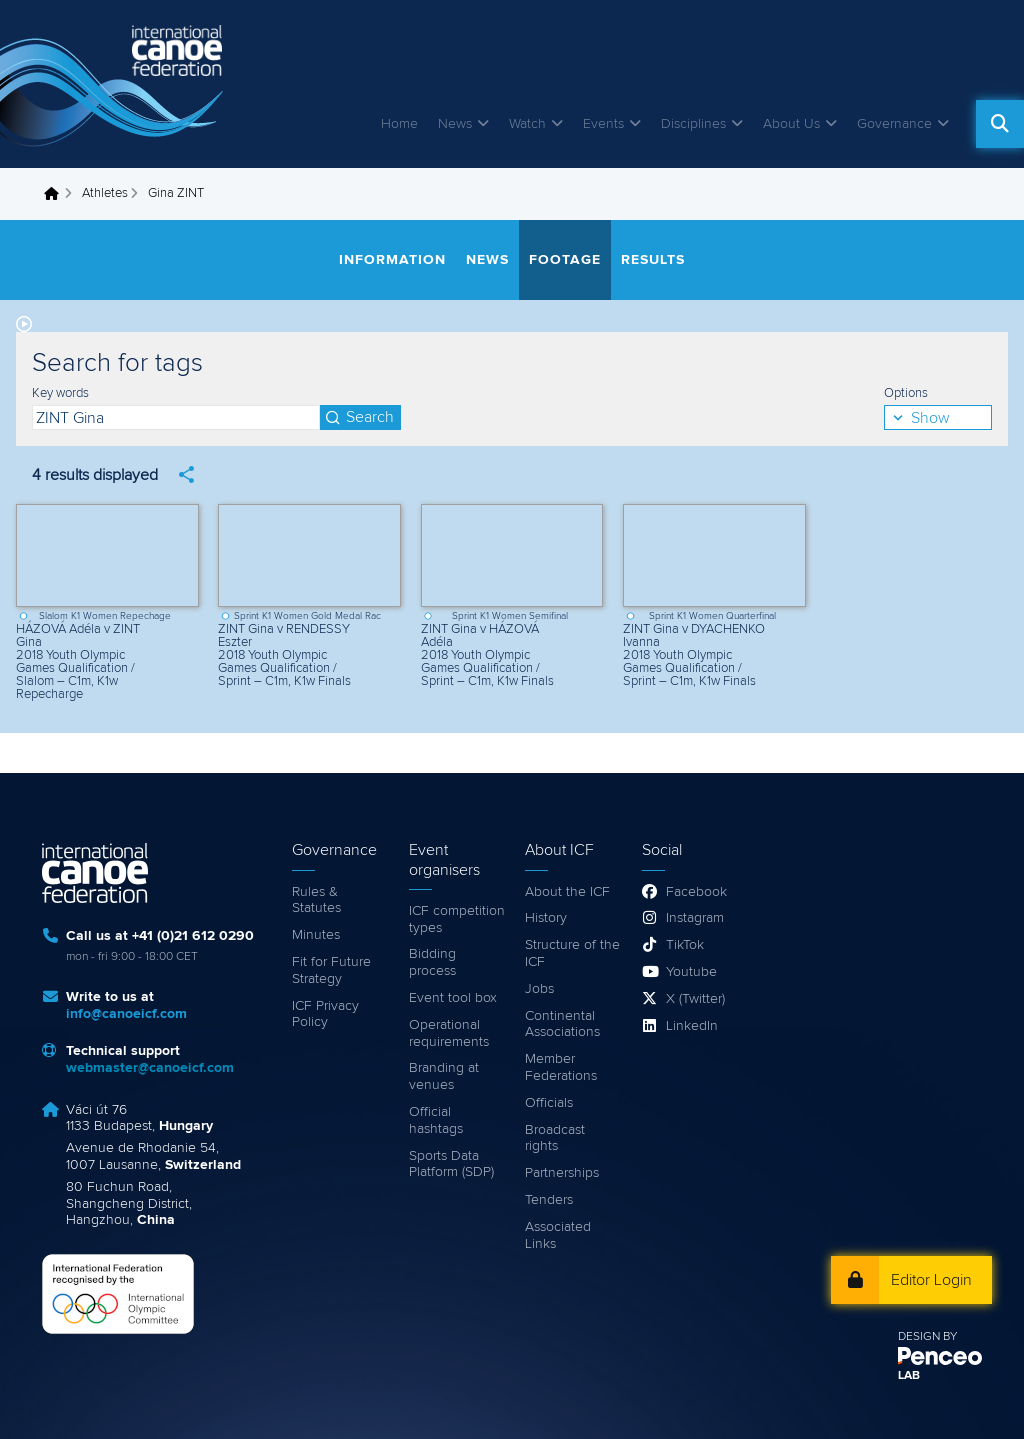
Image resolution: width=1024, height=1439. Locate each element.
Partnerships (562, 1173)
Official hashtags (436, 1120)
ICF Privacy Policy (325, 1014)
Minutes (316, 935)
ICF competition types (457, 919)
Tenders (549, 1200)
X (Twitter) (695, 999)
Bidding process (432, 962)
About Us (791, 124)
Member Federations (561, 1067)
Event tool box (453, 998)
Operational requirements (449, 1033)
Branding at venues (444, 1076)
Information (392, 260)
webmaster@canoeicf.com (150, 1068)
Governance (894, 124)
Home (399, 124)
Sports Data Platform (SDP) (451, 1164)
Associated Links (558, 1235)
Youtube (691, 972)
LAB (909, 1376)
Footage (565, 260)
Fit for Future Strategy (331, 970)
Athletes (105, 193)
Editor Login (931, 1280)
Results (653, 260)
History (546, 918)
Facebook (696, 892)
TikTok (685, 945)
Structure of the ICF (572, 953)
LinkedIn (692, 1026)
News (455, 124)
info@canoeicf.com (126, 1014)
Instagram (695, 918)
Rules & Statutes (316, 900)
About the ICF (567, 892)
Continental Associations (562, 1024)
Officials (549, 1103)
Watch (527, 124)
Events (603, 124)
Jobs (539, 989)
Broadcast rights (555, 1138)
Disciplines (693, 124)
